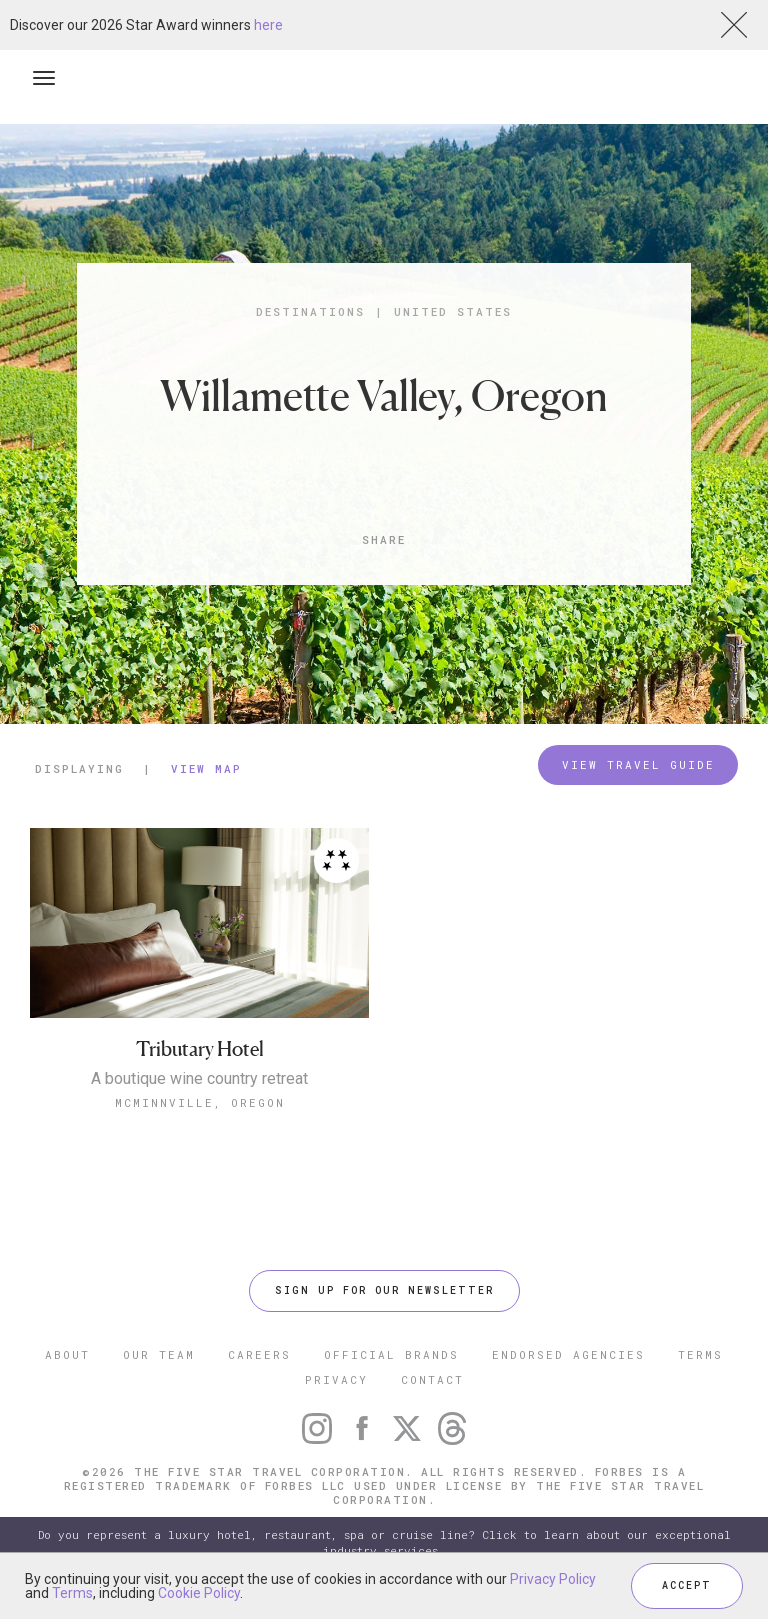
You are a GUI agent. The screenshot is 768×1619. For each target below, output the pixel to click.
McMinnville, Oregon (200, 1102)
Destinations (310, 311)
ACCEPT (687, 1585)
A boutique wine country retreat (199, 1079)
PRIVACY (336, 1379)
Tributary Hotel (200, 1049)
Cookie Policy (199, 1593)
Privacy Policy (553, 1579)
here (268, 25)
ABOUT (67, 1354)
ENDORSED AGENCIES (568, 1354)
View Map (206, 768)
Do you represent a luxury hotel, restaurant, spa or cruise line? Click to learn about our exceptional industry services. (384, 1542)
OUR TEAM (159, 1354)
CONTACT (432, 1379)
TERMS (700, 1354)
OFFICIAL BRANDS (391, 1354)
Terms (72, 1593)
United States (453, 311)
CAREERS (259, 1354)
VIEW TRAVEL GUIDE (638, 764)
